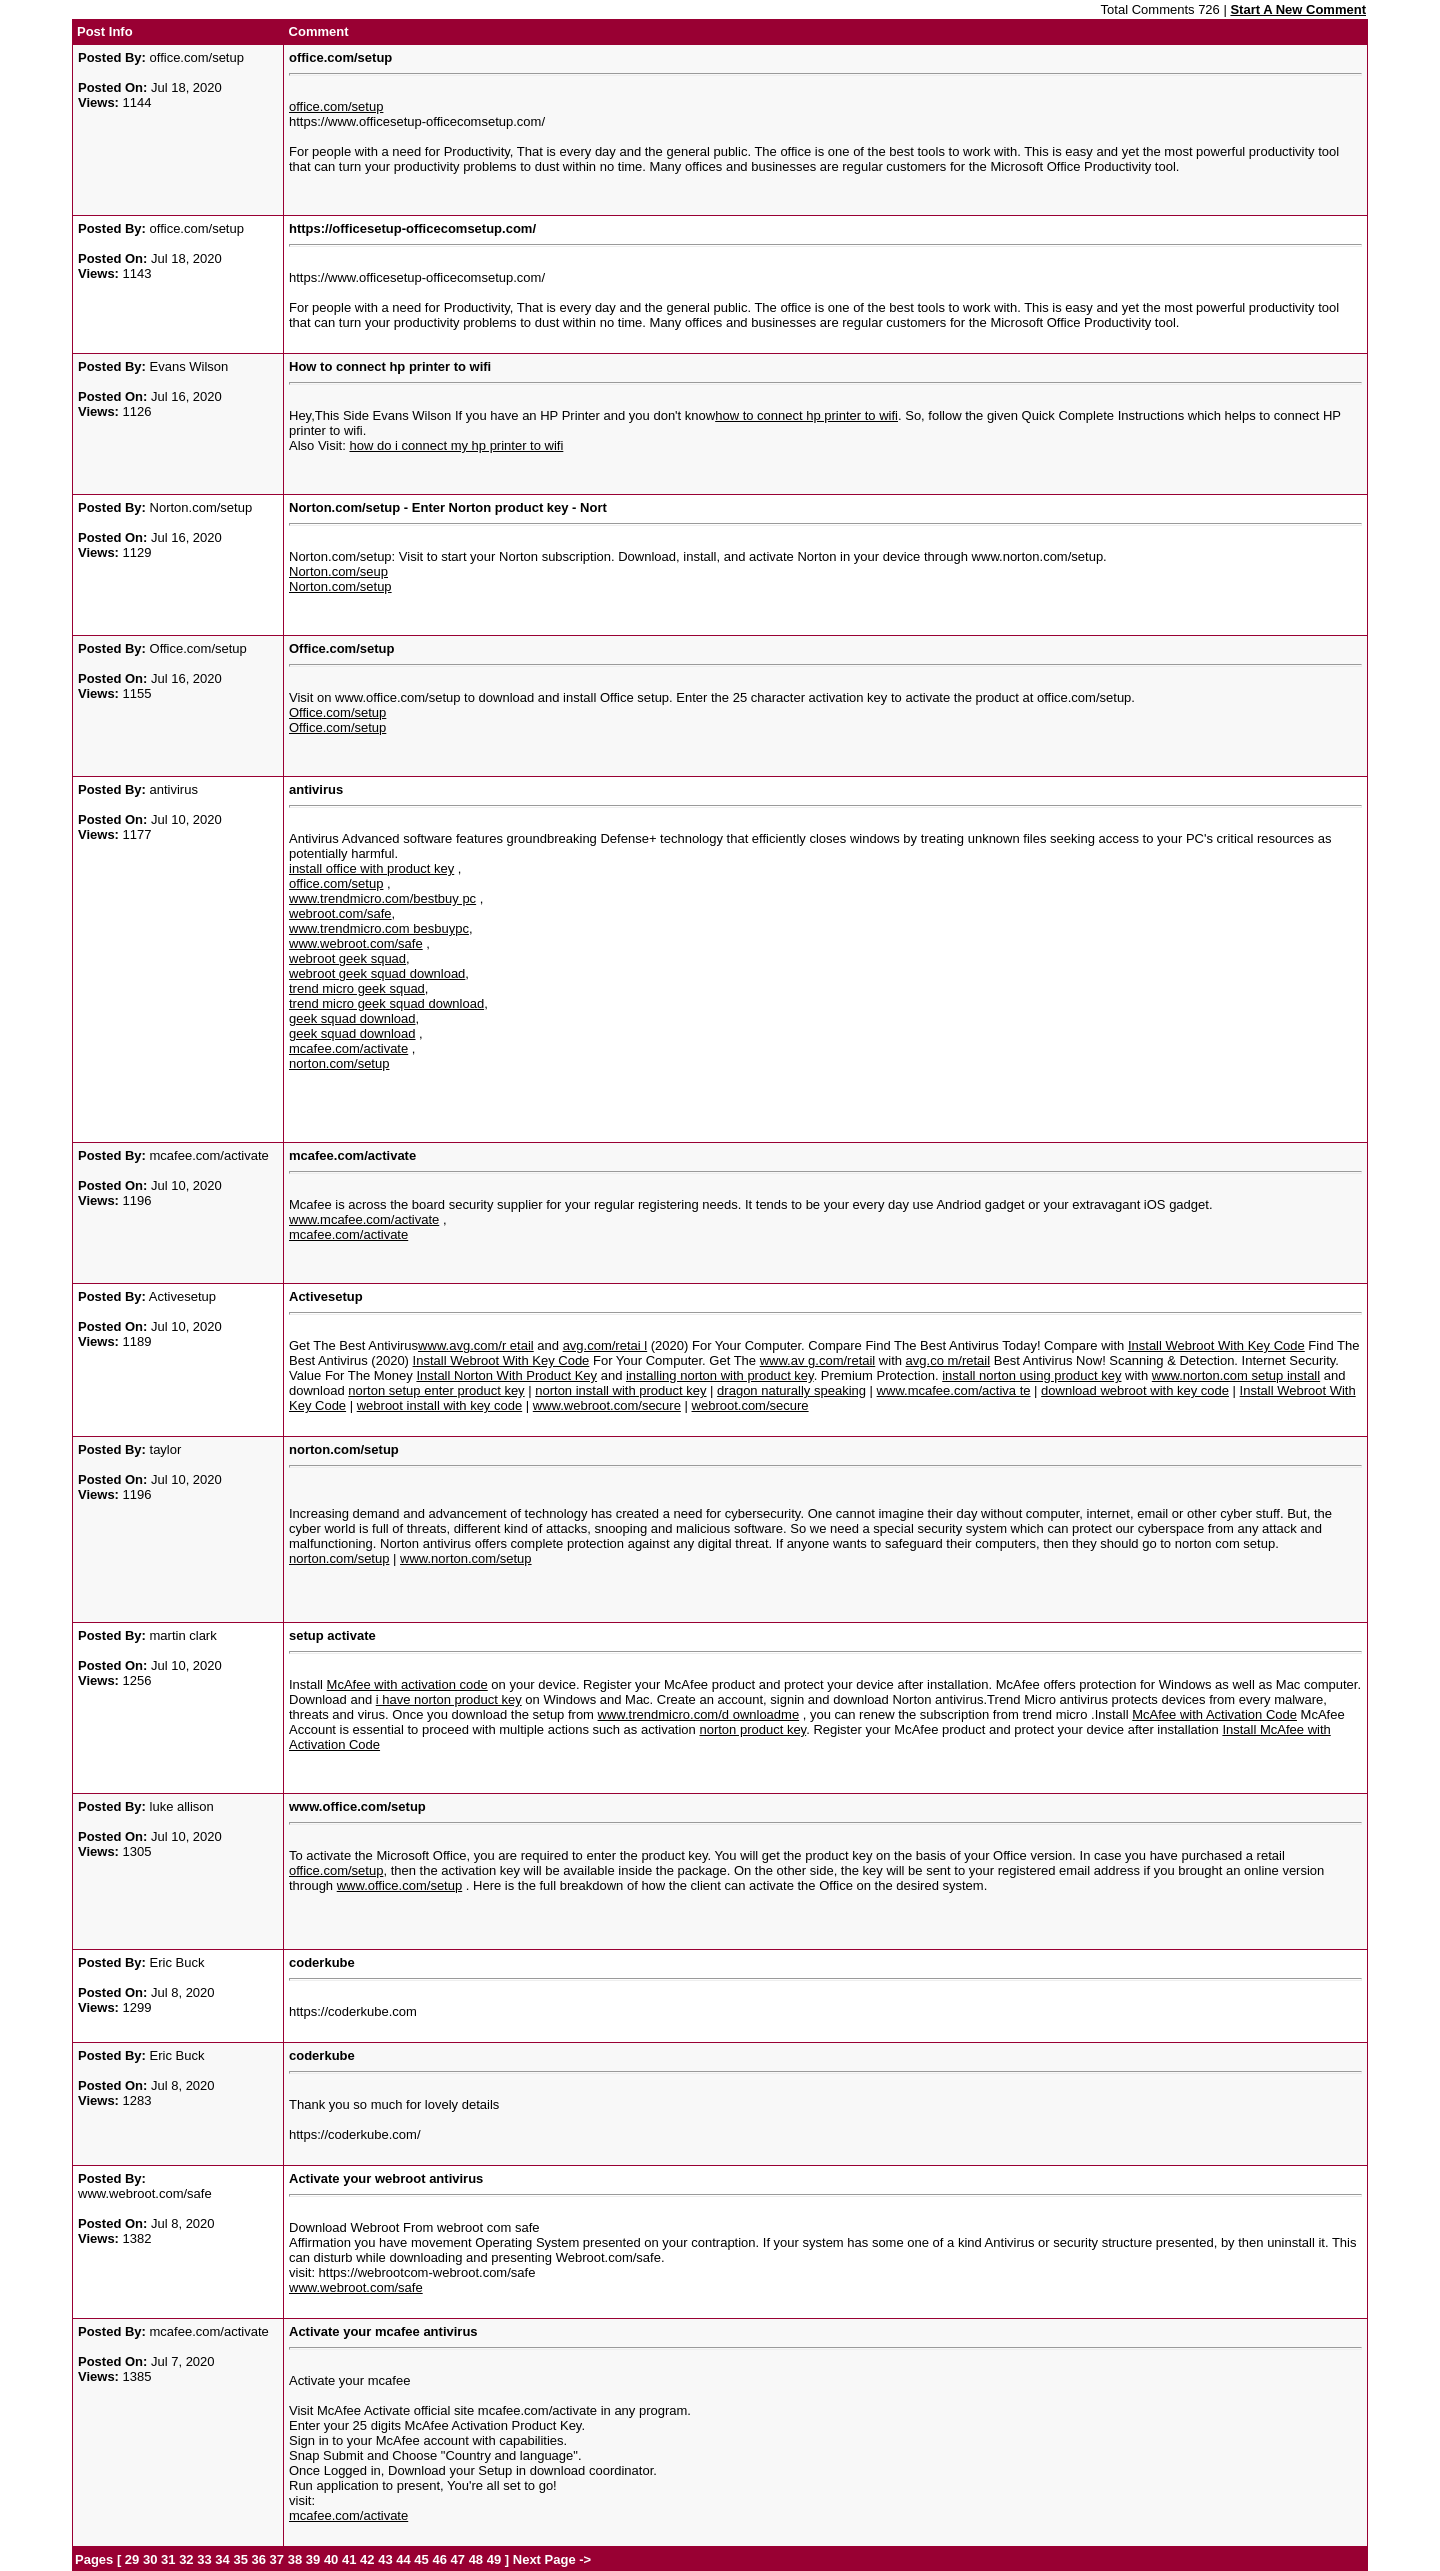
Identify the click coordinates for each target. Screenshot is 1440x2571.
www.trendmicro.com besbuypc (379, 928)
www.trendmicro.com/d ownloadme (699, 1714)
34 (222, 2559)
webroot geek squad (347, 958)
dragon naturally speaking (791, 1390)
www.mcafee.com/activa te (954, 1390)
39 (313, 2559)
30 (150, 2559)
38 (295, 2559)
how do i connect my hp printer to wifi (456, 445)
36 (259, 2559)
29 (132, 2559)
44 (403, 2559)
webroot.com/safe (340, 913)
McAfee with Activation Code (1214, 1714)
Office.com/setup (337, 712)
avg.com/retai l (605, 1345)
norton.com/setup (339, 1063)
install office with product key (371, 868)
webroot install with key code (439, 1405)
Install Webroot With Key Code (1216, 1345)
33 (204, 2559)
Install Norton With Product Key (506, 1375)
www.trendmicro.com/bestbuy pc (382, 898)
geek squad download (352, 1018)
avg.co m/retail (948, 1360)
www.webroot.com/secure (607, 1405)
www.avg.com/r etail (476, 1345)
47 (458, 2559)
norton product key (752, 1729)
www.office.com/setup (399, 1885)
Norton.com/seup (338, 571)
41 (349, 2559)
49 (494, 2559)
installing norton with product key (720, 1375)
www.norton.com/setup (466, 1558)
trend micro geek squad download (386, 1003)
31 (168, 2559)
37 (277, 2559)
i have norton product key (449, 1699)
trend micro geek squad (357, 988)
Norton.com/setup (340, 586)
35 (240, 2559)
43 (385, 2559)
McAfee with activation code (407, 1684)
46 (439, 2559)
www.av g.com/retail (818, 1360)
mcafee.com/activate (348, 1048)
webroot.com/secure (750, 1405)
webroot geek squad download (377, 973)
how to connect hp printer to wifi (806, 415)
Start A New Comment (1298, 9)
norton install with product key (620, 1390)
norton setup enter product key (436, 1390)
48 (476, 2559)
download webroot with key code (1135, 1390)
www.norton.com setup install (1236, 1375)
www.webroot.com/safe (356, 943)
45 (421, 2559)
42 (367, 2559)
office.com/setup (336, 106)
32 (186, 2559)
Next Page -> (550, 2559)
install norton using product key (1031, 1375)
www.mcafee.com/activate (364, 1219)
